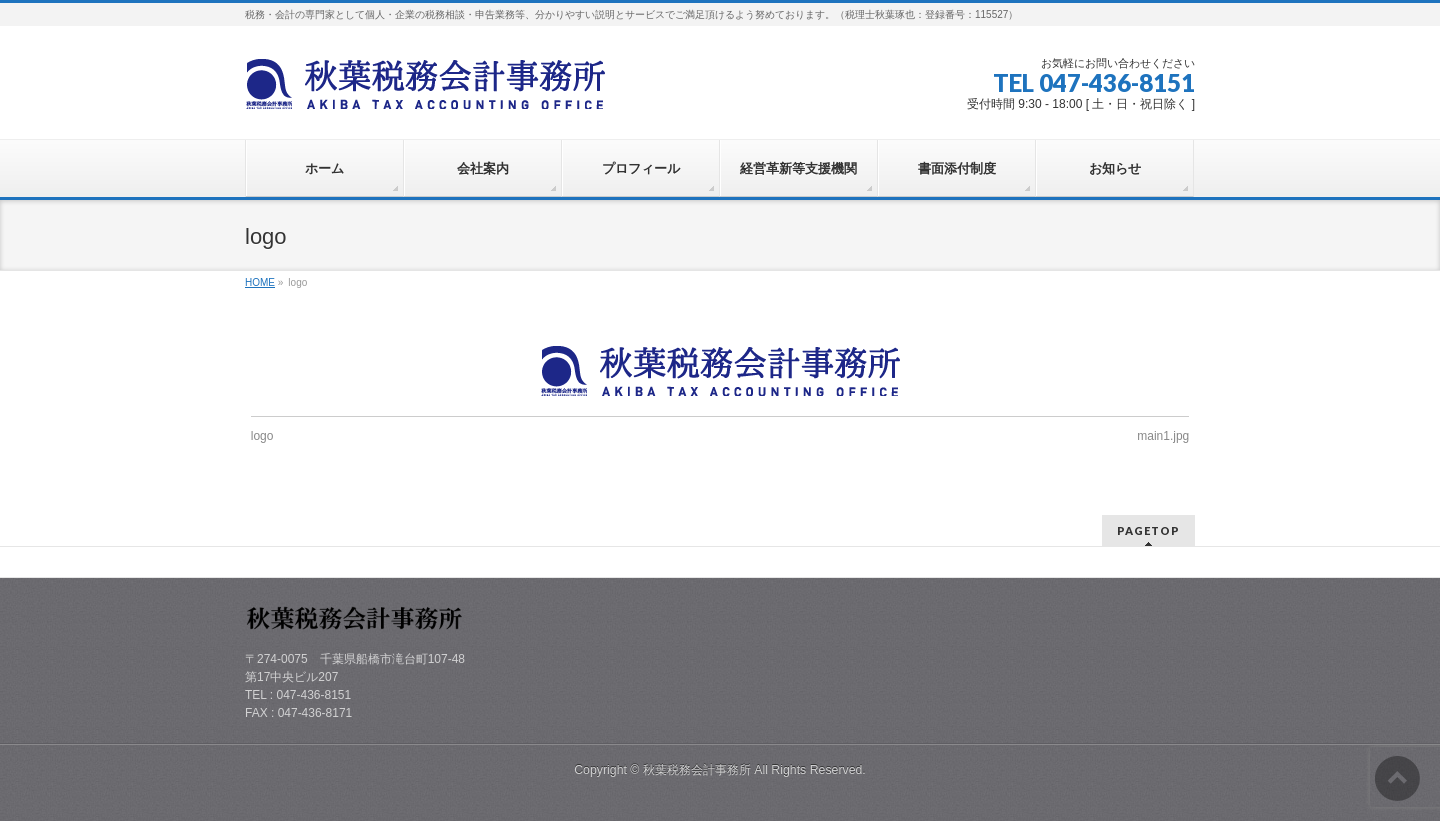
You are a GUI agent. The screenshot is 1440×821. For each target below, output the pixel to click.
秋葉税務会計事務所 (697, 770)
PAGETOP (1148, 530)
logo (262, 436)
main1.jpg (1163, 436)
